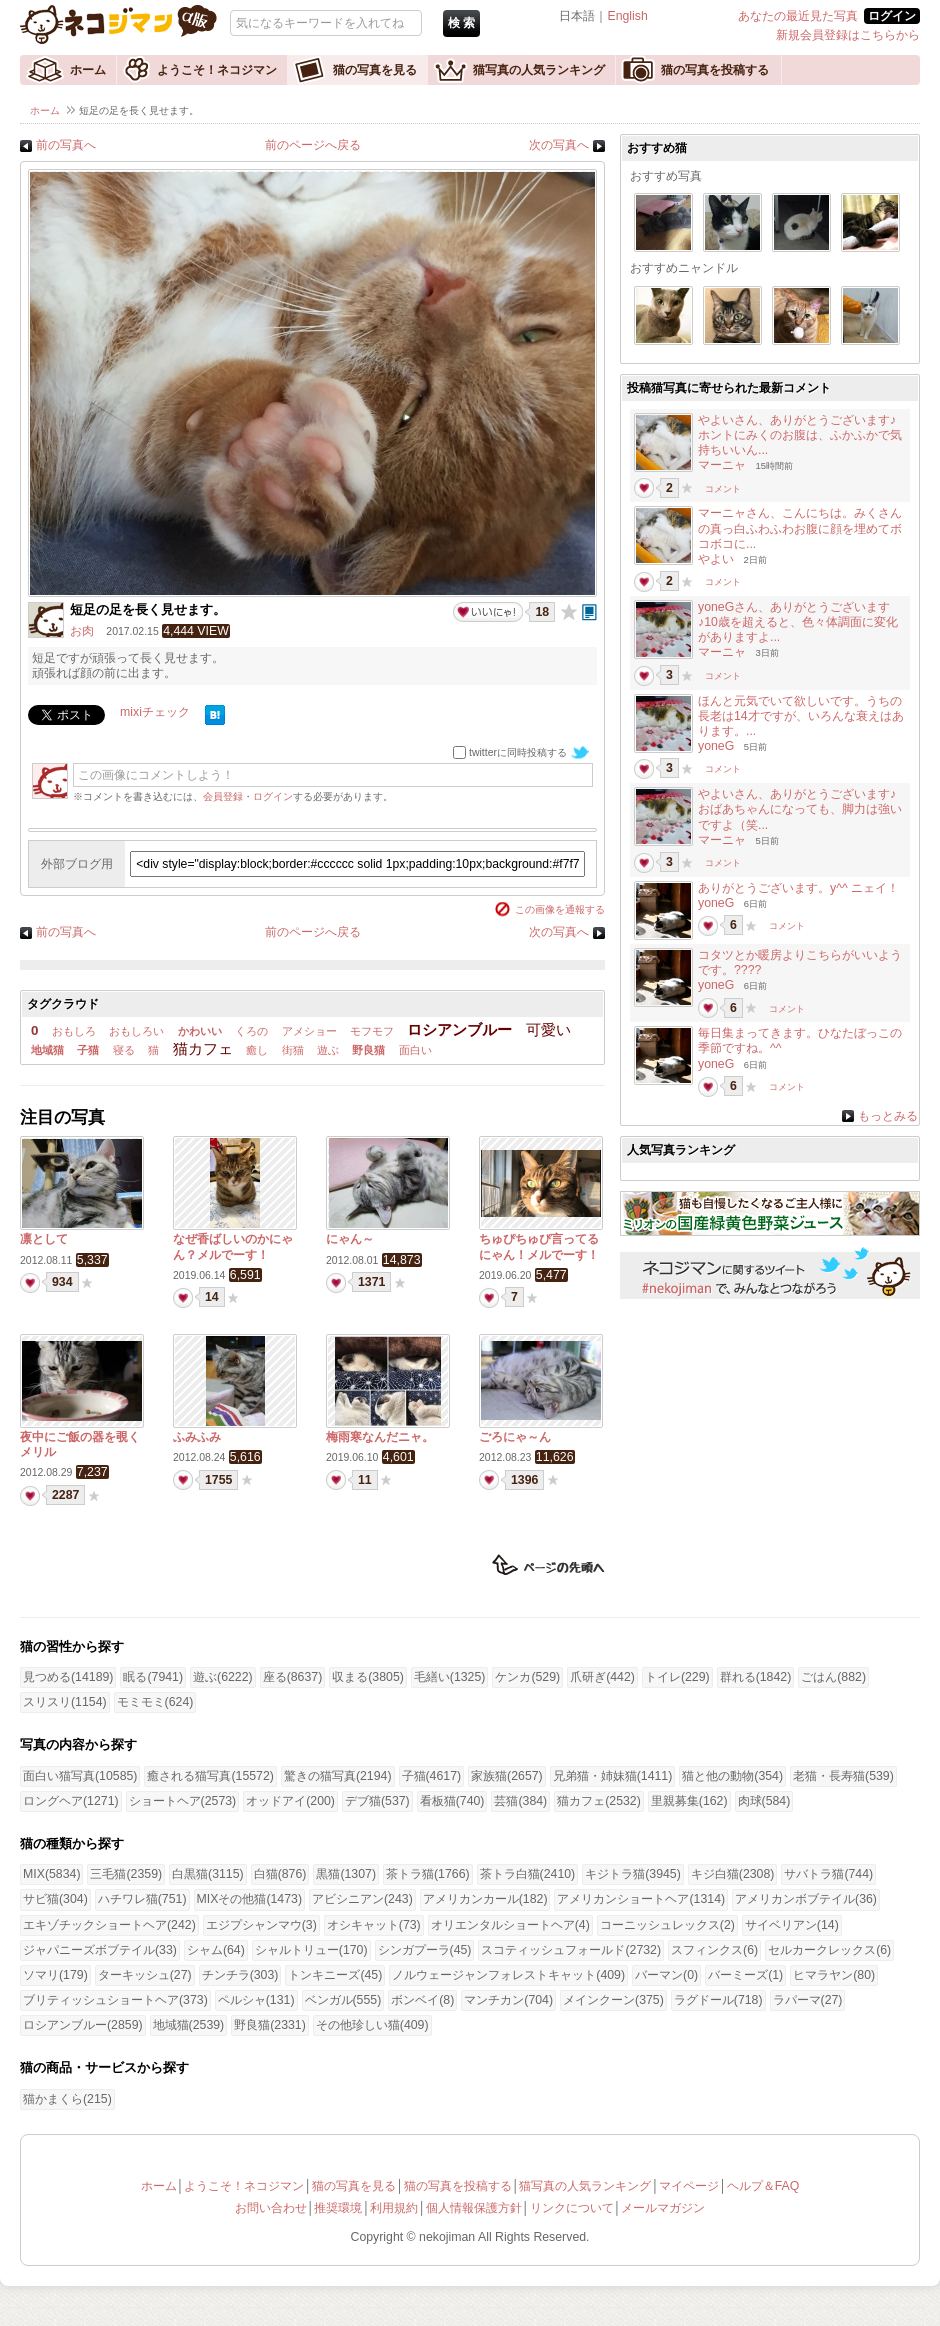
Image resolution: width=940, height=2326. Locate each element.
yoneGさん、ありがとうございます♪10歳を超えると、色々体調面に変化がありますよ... (798, 622)
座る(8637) (293, 1677)
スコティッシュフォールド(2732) (571, 1950)
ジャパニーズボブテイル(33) (100, 1950)
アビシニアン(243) (362, 1899)
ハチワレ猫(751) (142, 1899)
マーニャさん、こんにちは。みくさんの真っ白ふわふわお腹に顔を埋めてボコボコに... (800, 528)
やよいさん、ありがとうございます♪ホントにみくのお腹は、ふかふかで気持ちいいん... (800, 435)
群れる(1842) (756, 1677)
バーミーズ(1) (745, 1975)
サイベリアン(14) (792, 1925)
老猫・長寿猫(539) (843, 1776)
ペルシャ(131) (256, 2000)
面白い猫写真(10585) (80, 1776)
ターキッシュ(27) (145, 1975)
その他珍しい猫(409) (372, 2025)
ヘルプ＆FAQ (763, 2186)
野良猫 (368, 1050)
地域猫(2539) (189, 2025)
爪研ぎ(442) (602, 1677)
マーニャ (722, 465)
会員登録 (223, 796)
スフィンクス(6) (714, 1950)
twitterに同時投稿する (518, 752)
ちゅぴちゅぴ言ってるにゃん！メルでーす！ (539, 1246)
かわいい (200, 1031)
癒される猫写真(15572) (210, 1776)
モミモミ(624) (155, 1702)
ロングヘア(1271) (71, 1801)
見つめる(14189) (68, 1677)
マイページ (689, 2186)
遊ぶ (328, 1050)
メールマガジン (663, 2208)
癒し (257, 1050)
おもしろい (136, 1031)
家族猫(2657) (507, 1776)
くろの (251, 1031)
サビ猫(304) (55, 1899)
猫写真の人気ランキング (539, 70)
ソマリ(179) (55, 1975)
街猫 (293, 1050)
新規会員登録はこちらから (848, 35)
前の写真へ (66, 145)
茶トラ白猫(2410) (528, 1874)
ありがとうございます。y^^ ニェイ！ (798, 888)
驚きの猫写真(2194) (338, 1776)
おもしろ (74, 1031)
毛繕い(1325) (450, 1677)
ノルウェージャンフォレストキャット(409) (508, 1975)
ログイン (273, 796)
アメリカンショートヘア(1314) (641, 1899)
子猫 (88, 1050)
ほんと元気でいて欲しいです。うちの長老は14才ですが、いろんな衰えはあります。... (801, 716)
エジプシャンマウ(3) (261, 1925)
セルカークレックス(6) (829, 1950)
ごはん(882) (833, 1677)
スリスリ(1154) (65, 1702)
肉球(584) (764, 1801)
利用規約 (394, 2208)
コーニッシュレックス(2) (667, 1925)
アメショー (309, 1031)
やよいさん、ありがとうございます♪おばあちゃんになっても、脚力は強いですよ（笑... (800, 809)
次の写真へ (559, 145)
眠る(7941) (153, 1677)
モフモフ (372, 1031)
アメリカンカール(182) (485, 1899)
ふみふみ (197, 1437)
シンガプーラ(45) (425, 1950)
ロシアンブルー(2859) (83, 2025)
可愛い (548, 1029)
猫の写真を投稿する (715, 70)
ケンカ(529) (527, 1677)
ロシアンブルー (459, 1029)
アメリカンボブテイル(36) (806, 1899)
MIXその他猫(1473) (249, 1899)
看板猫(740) (452, 1801)
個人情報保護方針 (474, 2208)
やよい (716, 559)
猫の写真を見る (375, 70)
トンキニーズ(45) (335, 1975)
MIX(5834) (51, 1874)
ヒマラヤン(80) (834, 1975)
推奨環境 (338, 2208)
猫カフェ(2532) (599, 1801)
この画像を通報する (560, 909)
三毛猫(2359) (126, 1874)
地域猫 (47, 1050)
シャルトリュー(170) (311, 1950)
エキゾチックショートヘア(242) (109, 1925)
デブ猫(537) (377, 1801)
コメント (723, 488)
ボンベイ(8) (422, 2000)
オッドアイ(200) (290, 1801)
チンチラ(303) (240, 1975)
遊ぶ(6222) (223, 1677)
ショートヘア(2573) (183, 1801)
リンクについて (572, 2208)
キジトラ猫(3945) (633, 1874)
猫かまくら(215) (67, 2099)
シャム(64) (216, 1950)
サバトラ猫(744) (828, 1874)
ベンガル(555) (343, 2000)
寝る (124, 1050)
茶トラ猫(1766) (428, 1874)
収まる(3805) (368, 1677)
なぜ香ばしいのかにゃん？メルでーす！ (233, 1246)
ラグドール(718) (718, 2000)
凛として (44, 1239)
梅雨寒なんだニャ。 (380, 1437)
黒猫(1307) (346, 1874)
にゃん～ (350, 1239)
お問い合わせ (271, 2208)
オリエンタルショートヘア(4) (510, 1925)
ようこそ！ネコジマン (217, 70)
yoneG (716, 746)
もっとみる (888, 1116)
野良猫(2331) (270, 2025)
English (627, 16)
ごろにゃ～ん (515, 1437)
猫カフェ (203, 1048)
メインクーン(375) (613, 2000)
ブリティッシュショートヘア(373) (115, 2000)
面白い (415, 1050)
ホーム (88, 70)
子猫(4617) (432, 1776)
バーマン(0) (666, 1975)
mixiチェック (155, 712)
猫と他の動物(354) (732, 1776)
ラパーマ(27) (808, 2000)
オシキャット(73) (374, 1925)
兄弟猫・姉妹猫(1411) (613, 1776)
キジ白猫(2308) (733, 1874)
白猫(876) (280, 1874)
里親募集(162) (689, 1801)
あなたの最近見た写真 (798, 16)
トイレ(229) (677, 1677)
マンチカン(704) (508, 2000)
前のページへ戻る (313, 145)
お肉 (82, 631)
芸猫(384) (520, 1801)
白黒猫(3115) (208, 1874)
